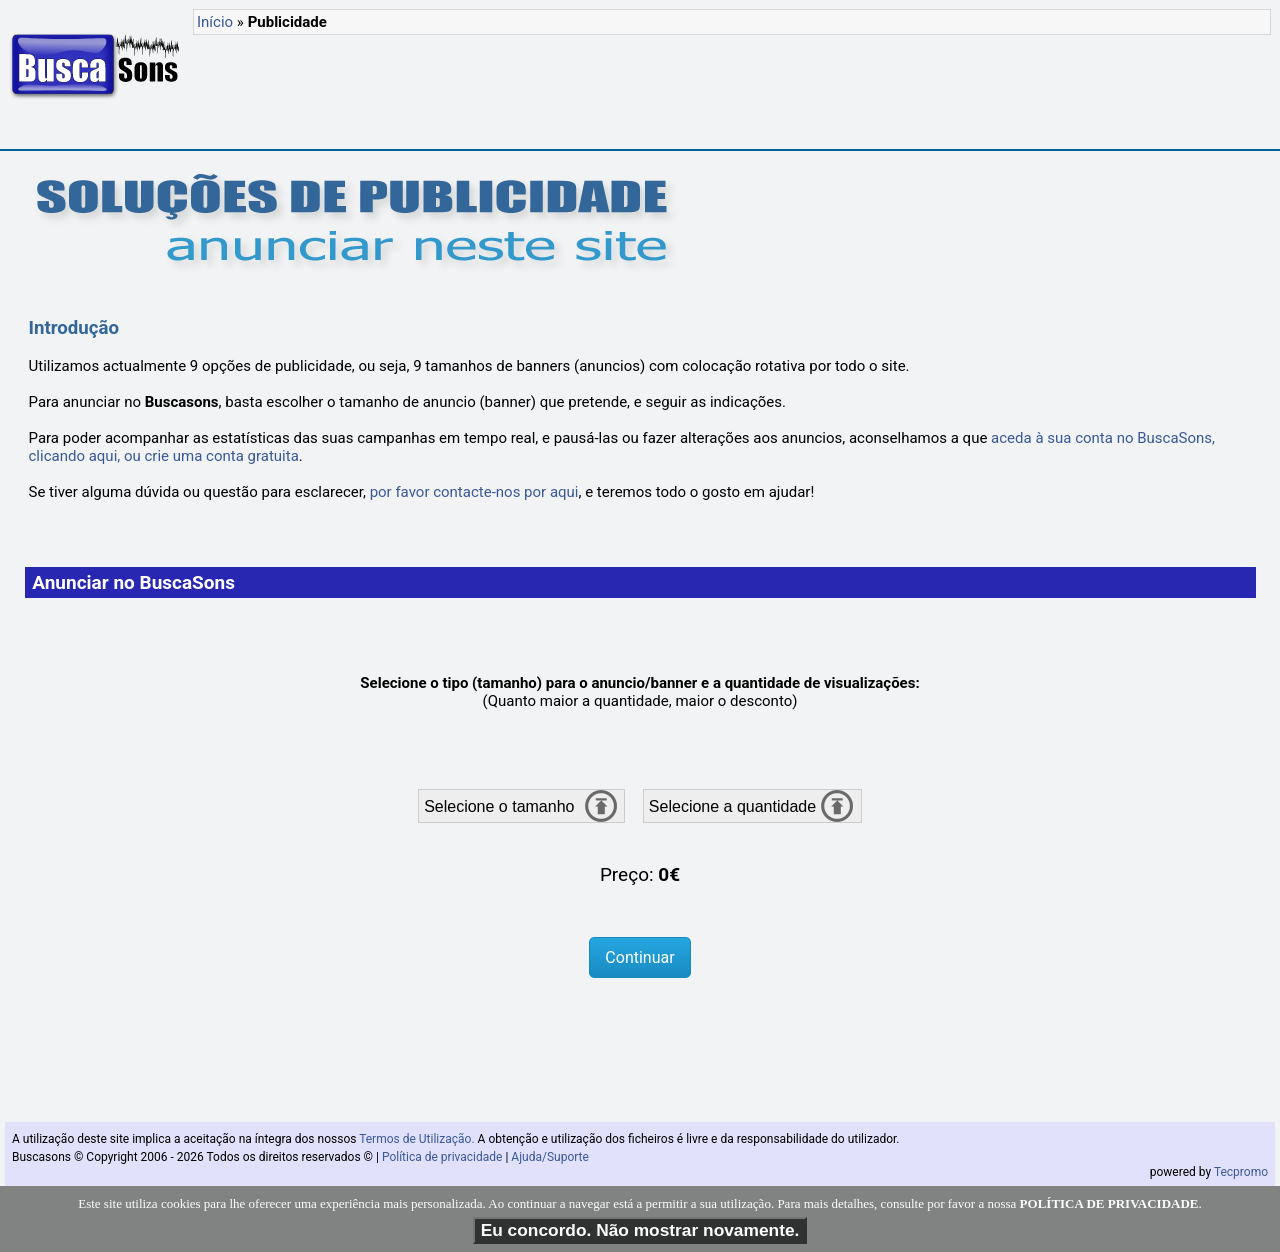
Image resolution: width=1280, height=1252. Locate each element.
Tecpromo (1241, 1172)
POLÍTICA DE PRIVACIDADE (1109, 1212)
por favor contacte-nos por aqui (474, 492)
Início (215, 22)
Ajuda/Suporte (550, 1157)
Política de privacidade (442, 1157)
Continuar (639, 957)
